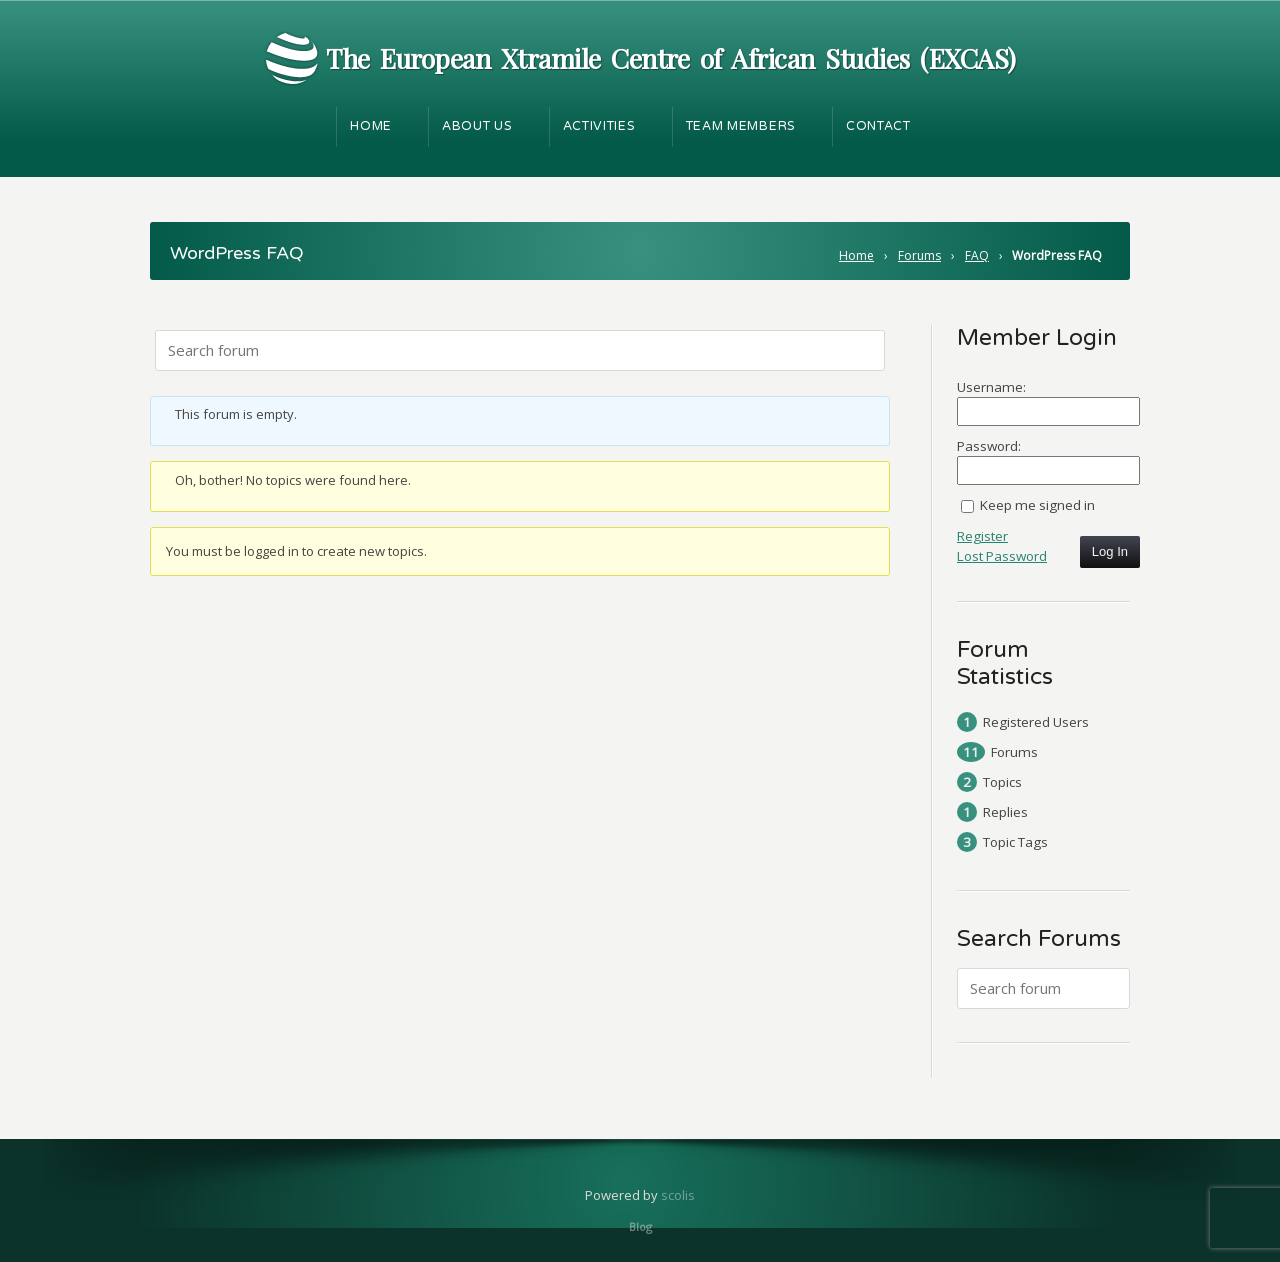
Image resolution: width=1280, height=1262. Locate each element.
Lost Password (1002, 556)
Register (982, 536)
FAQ (977, 255)
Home (856, 255)
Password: (989, 446)
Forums (919, 255)
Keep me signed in (1037, 505)
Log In (1110, 551)
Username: (991, 387)
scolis (678, 1195)
